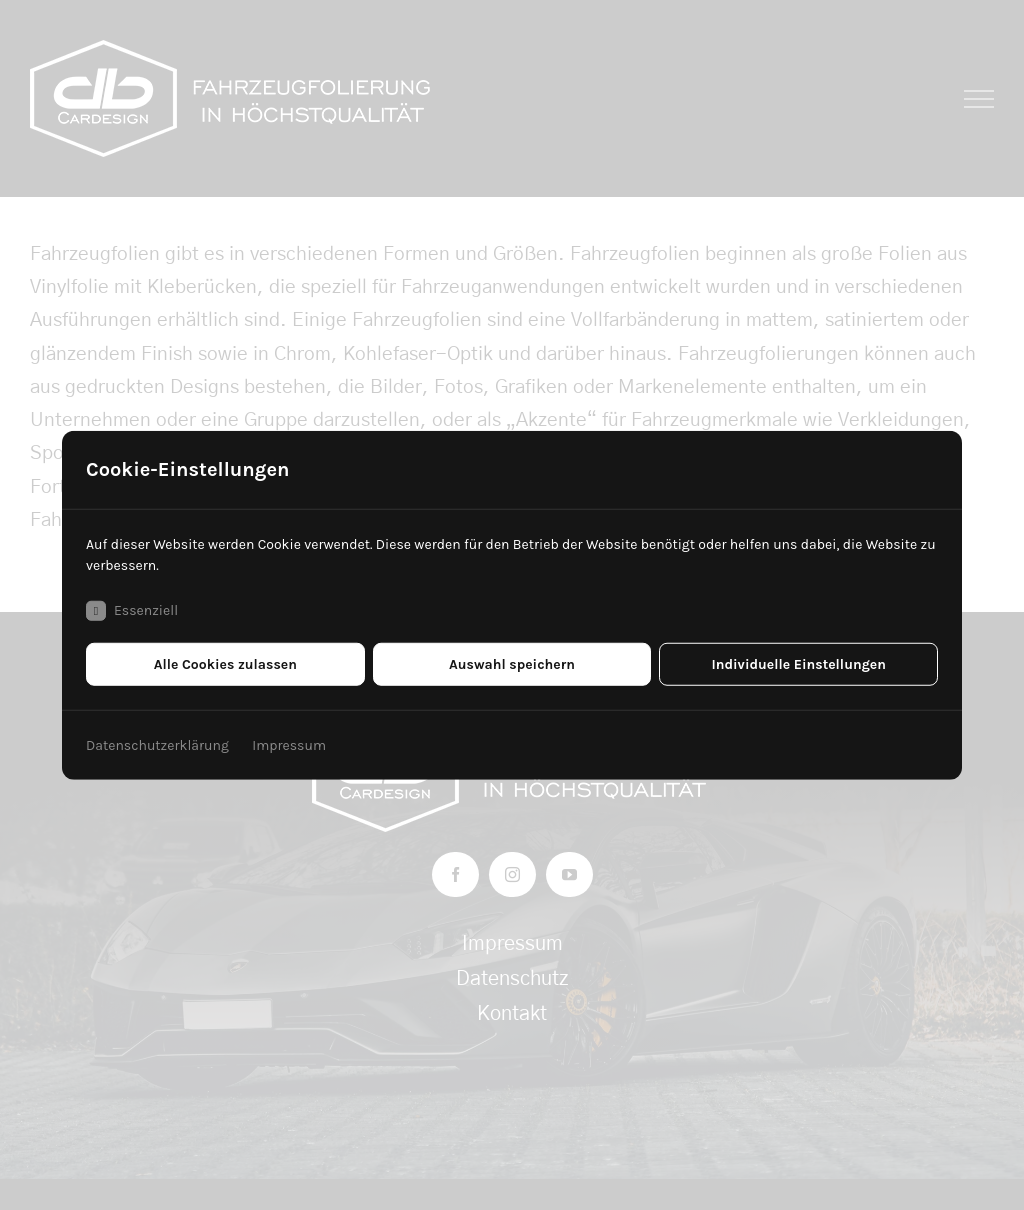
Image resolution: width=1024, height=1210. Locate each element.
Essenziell (132, 610)
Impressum (289, 744)
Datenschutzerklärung (157, 744)
